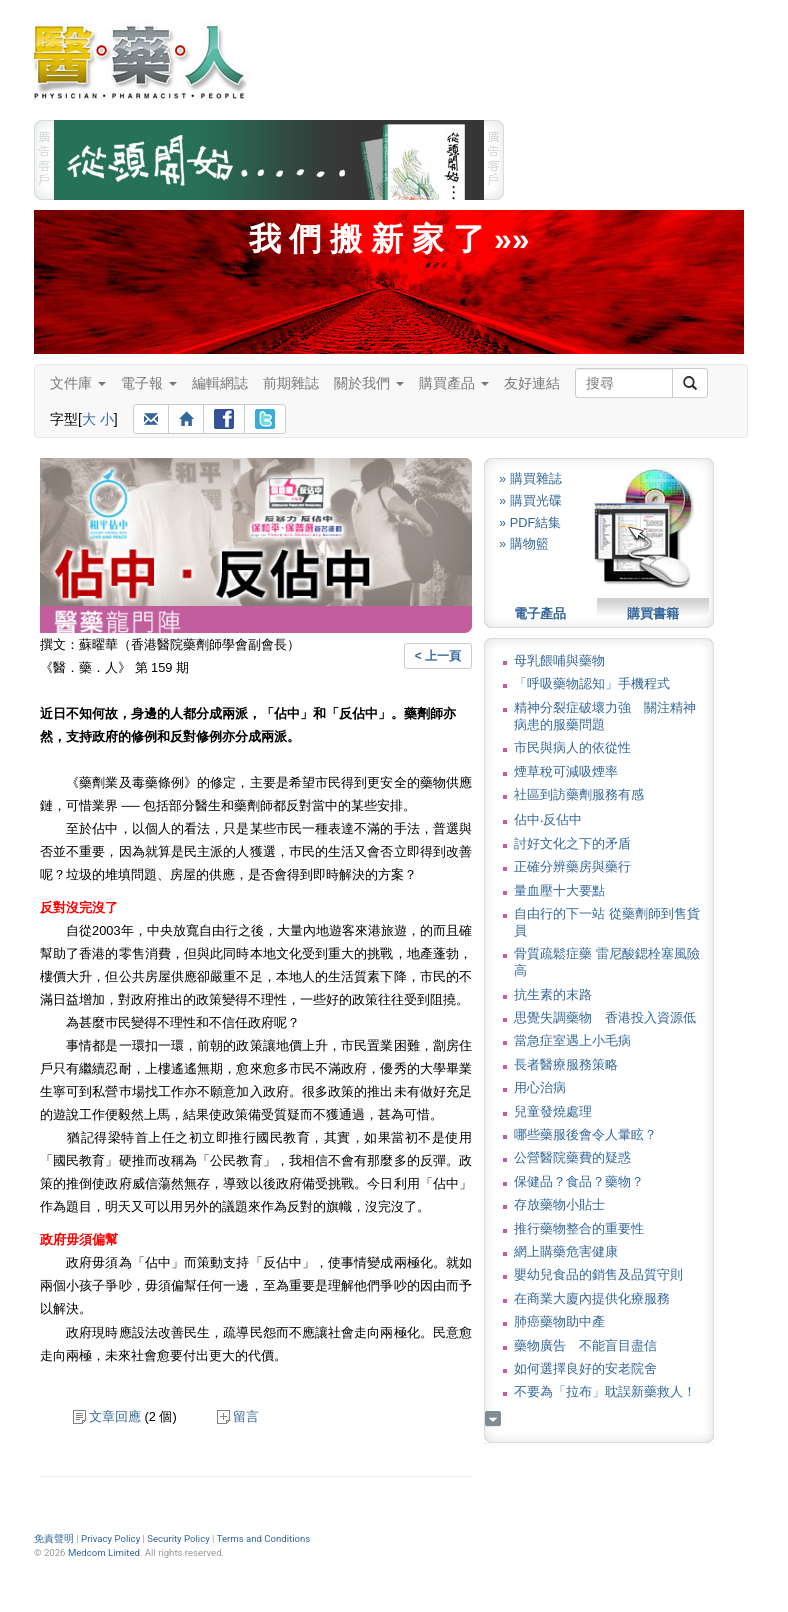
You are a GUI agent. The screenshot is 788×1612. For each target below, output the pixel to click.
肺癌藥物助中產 (559, 1321)
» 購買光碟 (530, 500)
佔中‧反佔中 (548, 819)
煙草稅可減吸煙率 (566, 771)
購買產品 (454, 383)
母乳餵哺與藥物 (559, 660)
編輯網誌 (220, 383)
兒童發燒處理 (553, 1111)
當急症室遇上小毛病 (572, 1040)
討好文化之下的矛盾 (572, 843)
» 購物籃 (524, 543)
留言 (238, 1416)
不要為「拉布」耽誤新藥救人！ (605, 1391)
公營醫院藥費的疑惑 (572, 1157)
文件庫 (78, 383)
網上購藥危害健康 (566, 1251)
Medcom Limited (104, 1552)
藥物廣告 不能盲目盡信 (585, 1345)
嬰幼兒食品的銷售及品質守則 (598, 1274)
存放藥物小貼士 (559, 1204)
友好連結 (532, 383)
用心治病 (540, 1087)
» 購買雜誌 (530, 478)
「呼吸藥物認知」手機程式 (592, 683)
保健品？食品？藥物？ (579, 1181)
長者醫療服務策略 (566, 1064)
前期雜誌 (291, 383)
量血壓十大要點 (559, 890)
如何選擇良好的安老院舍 (585, 1368)
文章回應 (107, 1416)
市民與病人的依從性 (572, 747)
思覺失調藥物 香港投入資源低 (605, 1017)
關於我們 (369, 383)
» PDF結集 (530, 522)
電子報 (149, 383)
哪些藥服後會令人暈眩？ (585, 1134)
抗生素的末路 (553, 994)
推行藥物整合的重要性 (579, 1228)
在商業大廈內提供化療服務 (592, 1298)
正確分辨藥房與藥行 (572, 866)
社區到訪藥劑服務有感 (579, 794)
